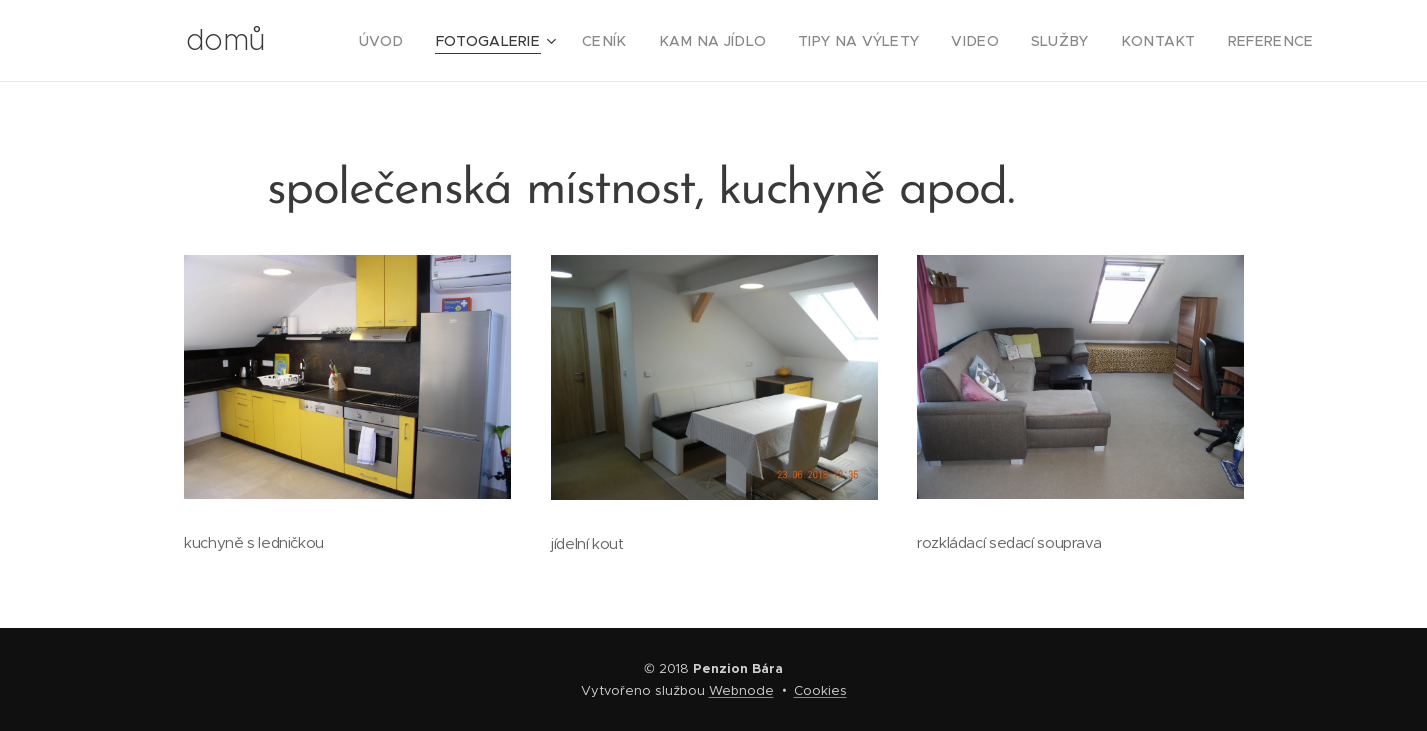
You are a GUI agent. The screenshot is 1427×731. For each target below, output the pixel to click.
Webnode (741, 690)
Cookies (820, 690)
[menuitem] (445, 41)
